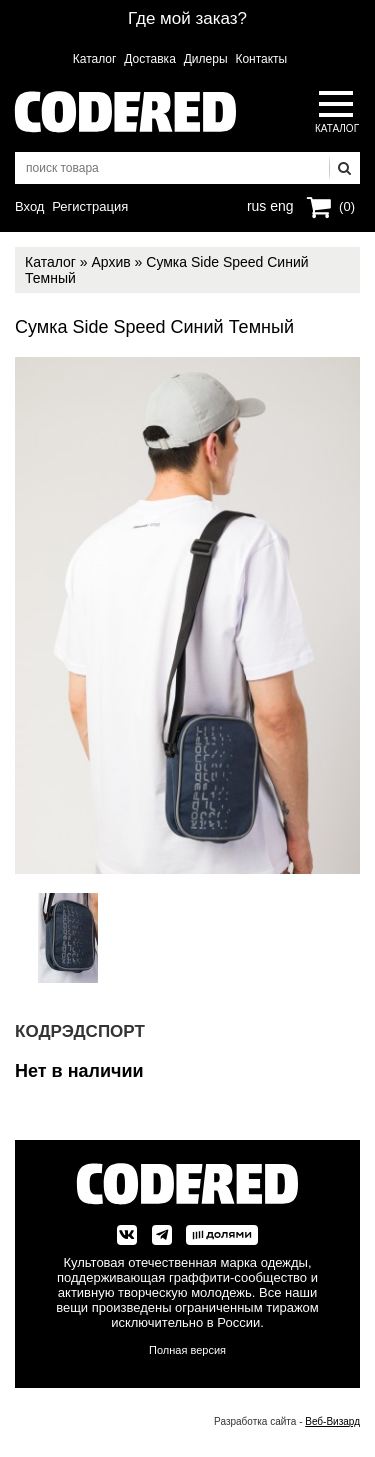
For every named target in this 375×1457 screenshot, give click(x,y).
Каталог (95, 59)
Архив (110, 262)
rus (256, 204)
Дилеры (206, 59)
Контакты (261, 59)
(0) (347, 206)
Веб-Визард (332, 1421)
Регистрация (90, 206)
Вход (29, 206)
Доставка (150, 59)
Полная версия (187, 1350)
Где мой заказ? (187, 18)
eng (280, 204)
